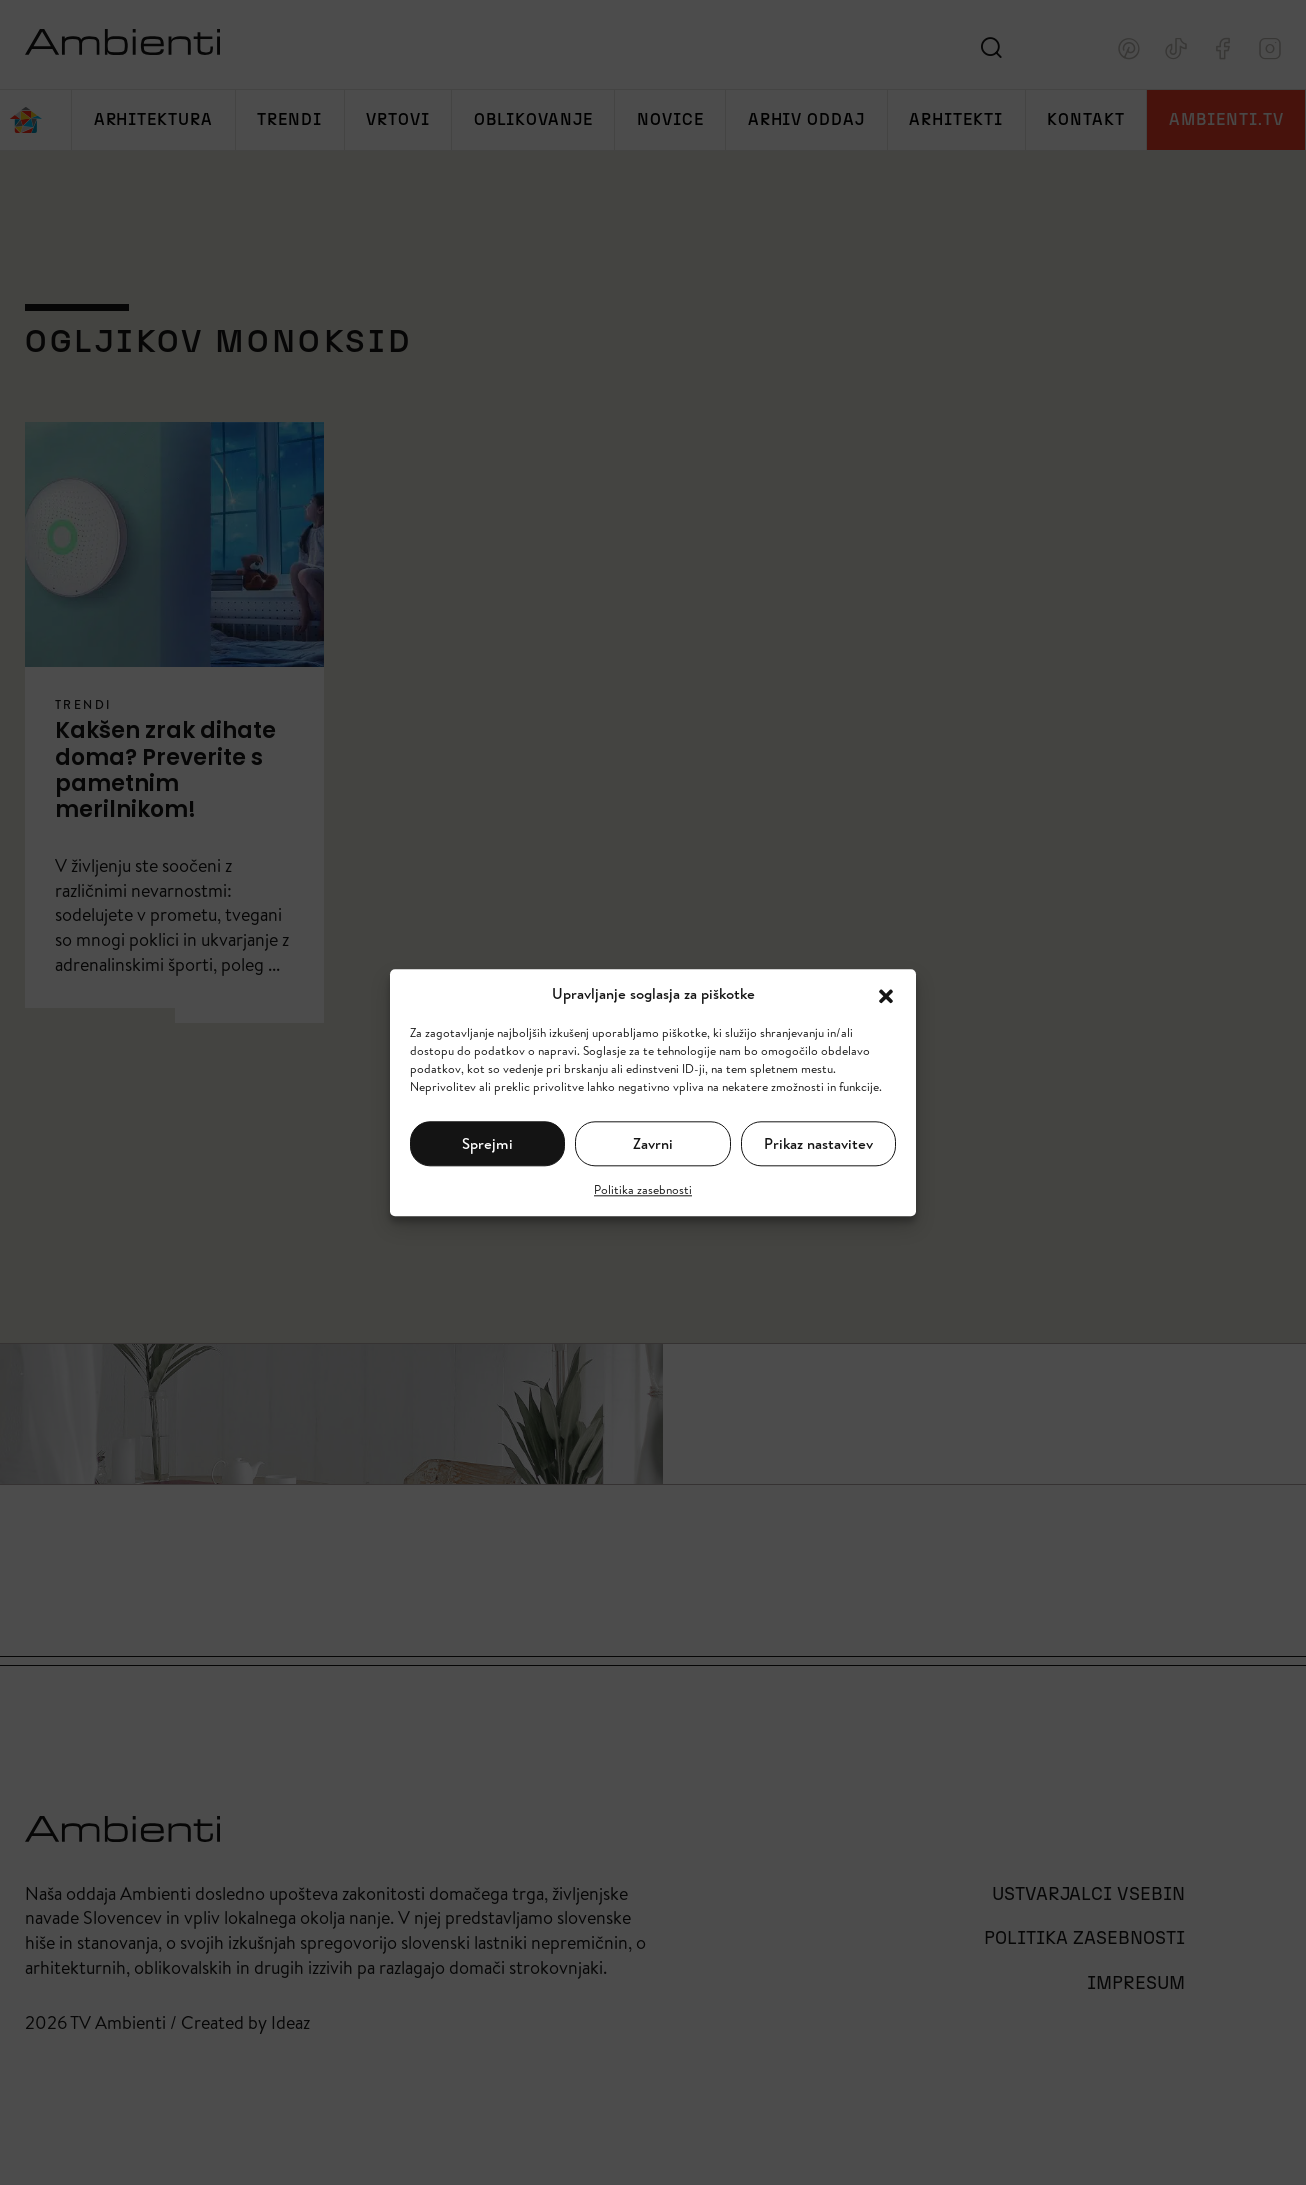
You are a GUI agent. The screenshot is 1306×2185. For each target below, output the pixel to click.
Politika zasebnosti (643, 1189)
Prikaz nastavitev (818, 1143)
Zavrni (653, 1143)
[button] (886, 994)
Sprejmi (487, 1143)
